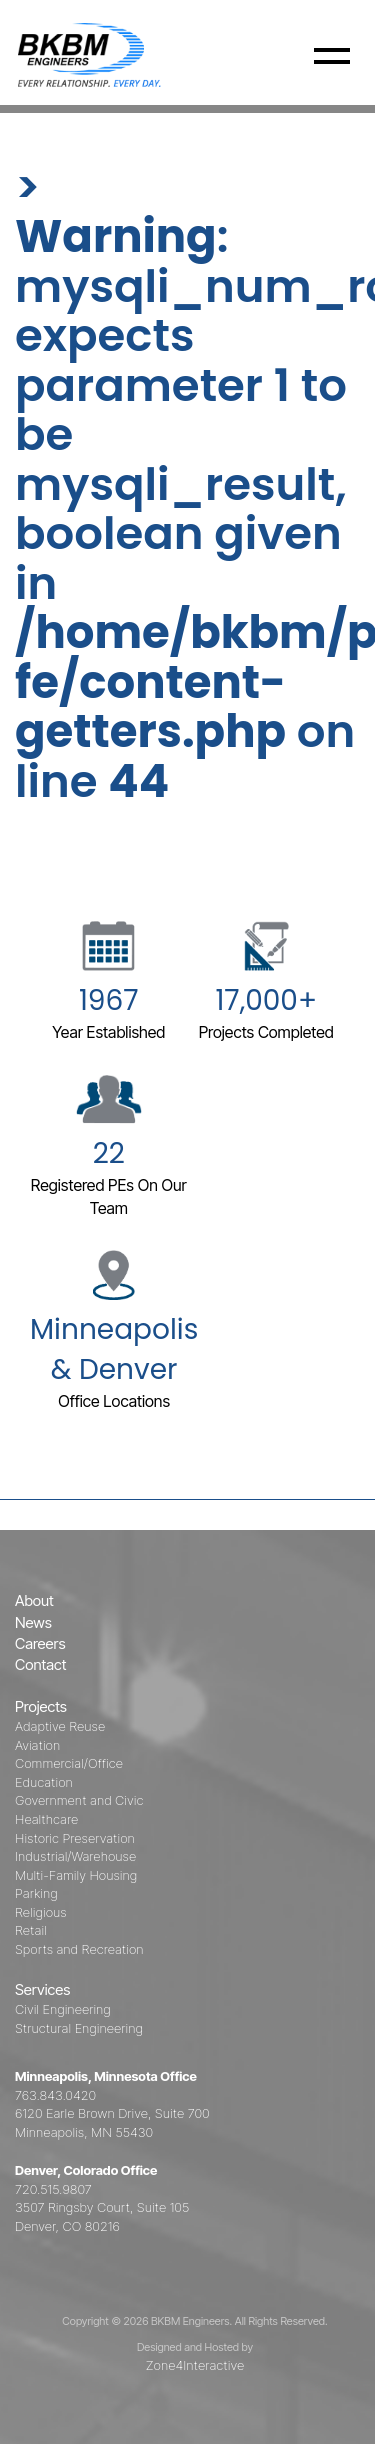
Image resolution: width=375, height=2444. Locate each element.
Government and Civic (79, 1800)
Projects (41, 1706)
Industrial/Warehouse (75, 1856)
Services (42, 1989)
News (33, 1622)
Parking (36, 1893)
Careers (40, 1643)
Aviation (37, 1745)
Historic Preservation (75, 1838)
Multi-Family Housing (76, 1875)
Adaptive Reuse (60, 1726)
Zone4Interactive (195, 2365)
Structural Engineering (79, 2028)
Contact (41, 1664)
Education (44, 1782)
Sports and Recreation (79, 1949)
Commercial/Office (69, 1763)
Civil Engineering (63, 2009)
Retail (31, 1930)
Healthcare (46, 1819)
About (34, 1600)
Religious (41, 1912)
